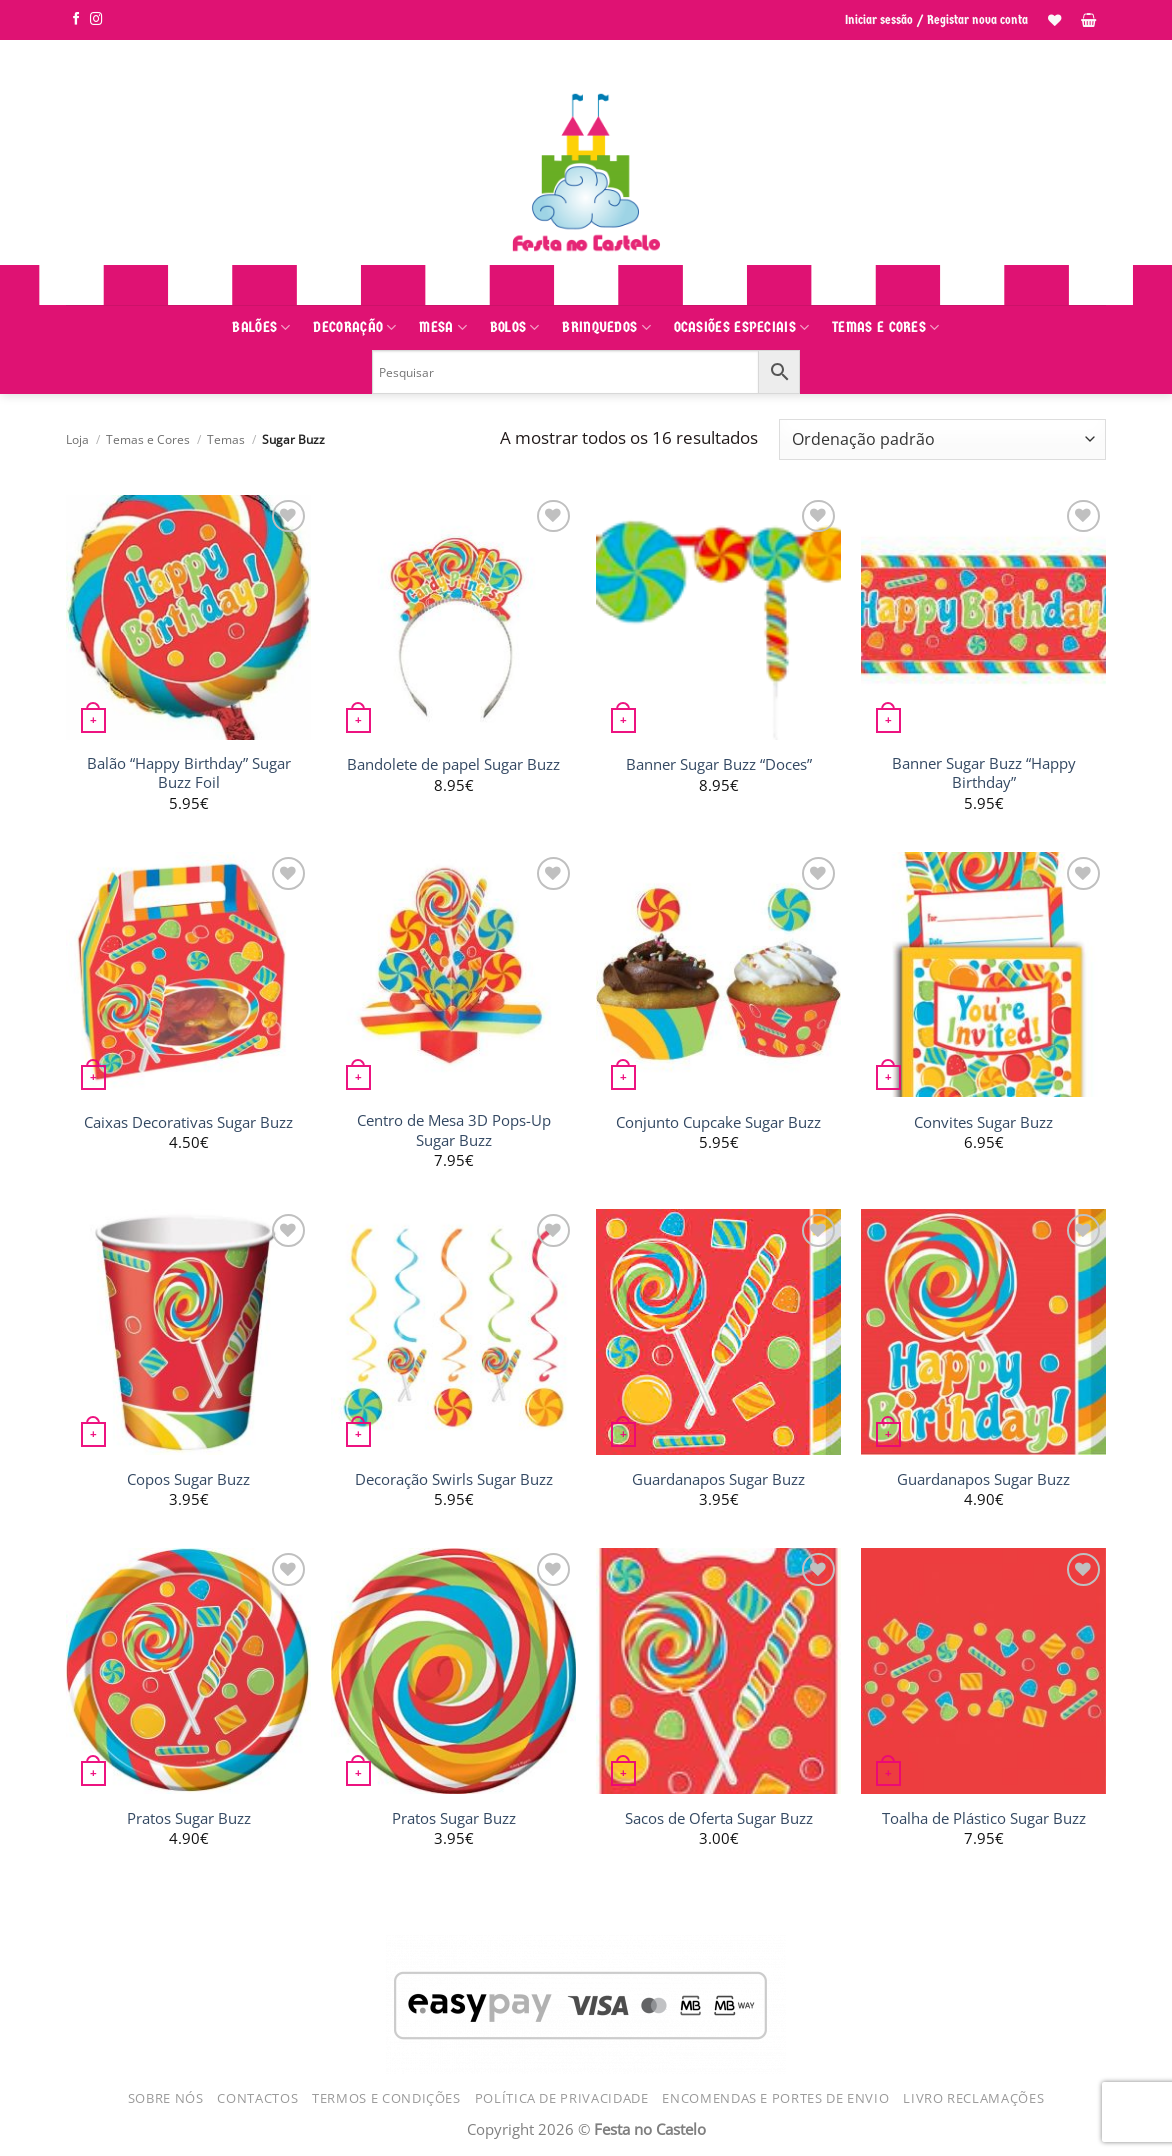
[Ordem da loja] (942, 439)
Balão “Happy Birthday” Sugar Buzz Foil (189, 773)
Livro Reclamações (973, 2098)
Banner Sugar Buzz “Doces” (719, 764)
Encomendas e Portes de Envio (775, 2098)
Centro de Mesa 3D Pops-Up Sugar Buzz (454, 1130)
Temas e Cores (885, 327)
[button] (1088, 20)
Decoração (354, 327)
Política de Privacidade (562, 2098)
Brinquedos (606, 327)
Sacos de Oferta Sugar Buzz (719, 1818)
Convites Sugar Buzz (983, 1122)
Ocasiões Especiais (742, 327)
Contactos (257, 2098)
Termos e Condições (386, 2098)
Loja (77, 439)
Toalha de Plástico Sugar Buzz (984, 1818)
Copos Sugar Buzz (188, 1479)
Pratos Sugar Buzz (189, 1818)
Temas (226, 439)
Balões (261, 327)
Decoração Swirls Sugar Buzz (454, 1479)
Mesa (443, 327)
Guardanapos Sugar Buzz (718, 1479)
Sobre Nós (166, 2098)
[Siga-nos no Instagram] (96, 20)
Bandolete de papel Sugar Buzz (453, 764)
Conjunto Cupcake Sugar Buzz (718, 1122)
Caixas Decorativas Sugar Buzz (188, 1122)
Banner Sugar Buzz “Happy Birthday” (984, 773)
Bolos (515, 327)
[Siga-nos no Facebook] (76, 20)
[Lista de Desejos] (1054, 20)
